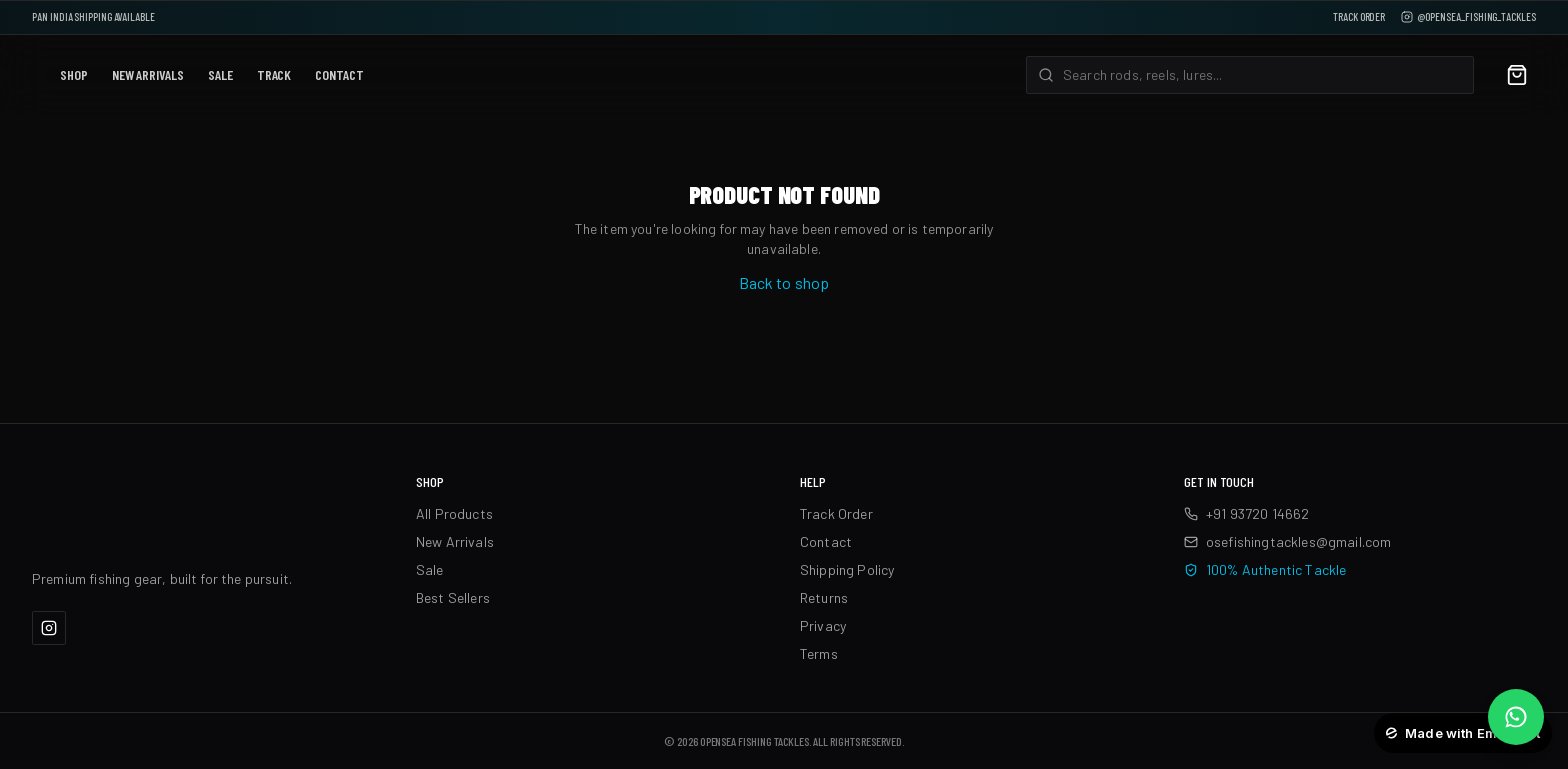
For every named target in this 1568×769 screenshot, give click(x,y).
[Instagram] (49, 628)
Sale (220, 74)
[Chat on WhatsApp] (1516, 717)
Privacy (823, 625)
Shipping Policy (847, 569)
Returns (824, 597)
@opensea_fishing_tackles (1468, 16)
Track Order (1359, 16)
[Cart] (1517, 75)
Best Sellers (453, 597)
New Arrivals (148, 74)
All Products (454, 513)
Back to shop (784, 282)
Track (274, 74)
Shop (74, 74)
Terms (819, 653)
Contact (339, 74)
